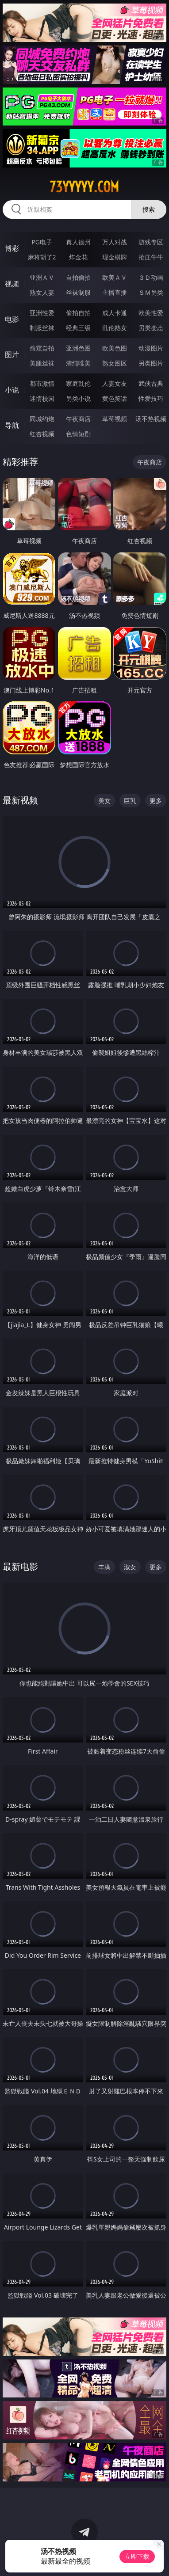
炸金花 (78, 257)
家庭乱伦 (78, 383)
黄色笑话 (114, 398)
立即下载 (137, 2556)
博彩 (12, 248)
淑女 (130, 1567)
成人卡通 (114, 312)
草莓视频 (114, 419)
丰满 (104, 1567)
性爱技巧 (150, 398)
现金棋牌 (114, 257)
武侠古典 (150, 383)
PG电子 (41, 242)
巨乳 (130, 800)
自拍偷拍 (78, 277)
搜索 (148, 209)
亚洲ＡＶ (42, 277)
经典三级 (78, 327)
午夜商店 (78, 419)
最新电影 (20, 1566)
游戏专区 (150, 242)
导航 (12, 425)
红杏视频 (42, 434)
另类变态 (150, 327)
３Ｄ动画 (150, 277)
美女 (104, 800)
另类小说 (78, 398)
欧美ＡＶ (114, 277)
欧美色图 (114, 348)
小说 (12, 390)
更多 (156, 800)
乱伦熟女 (114, 327)
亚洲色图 (78, 348)
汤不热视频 (150, 419)
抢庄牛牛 (150, 257)
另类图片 (150, 363)
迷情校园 (42, 398)
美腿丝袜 (42, 363)
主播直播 (114, 292)
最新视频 (20, 800)
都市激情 (42, 383)
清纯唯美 (78, 363)
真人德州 (78, 242)
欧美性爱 (150, 312)
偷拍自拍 (78, 312)
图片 (12, 354)
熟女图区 (114, 363)
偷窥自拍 (42, 348)
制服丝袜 (42, 327)
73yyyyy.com (84, 187)
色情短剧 (78, 434)
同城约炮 (42, 419)
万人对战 (114, 242)
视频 (12, 284)
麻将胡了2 (42, 257)
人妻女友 (114, 383)
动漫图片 (150, 348)
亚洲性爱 (42, 312)
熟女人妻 (42, 292)
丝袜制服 (78, 292)
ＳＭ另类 (150, 292)
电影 (12, 319)
